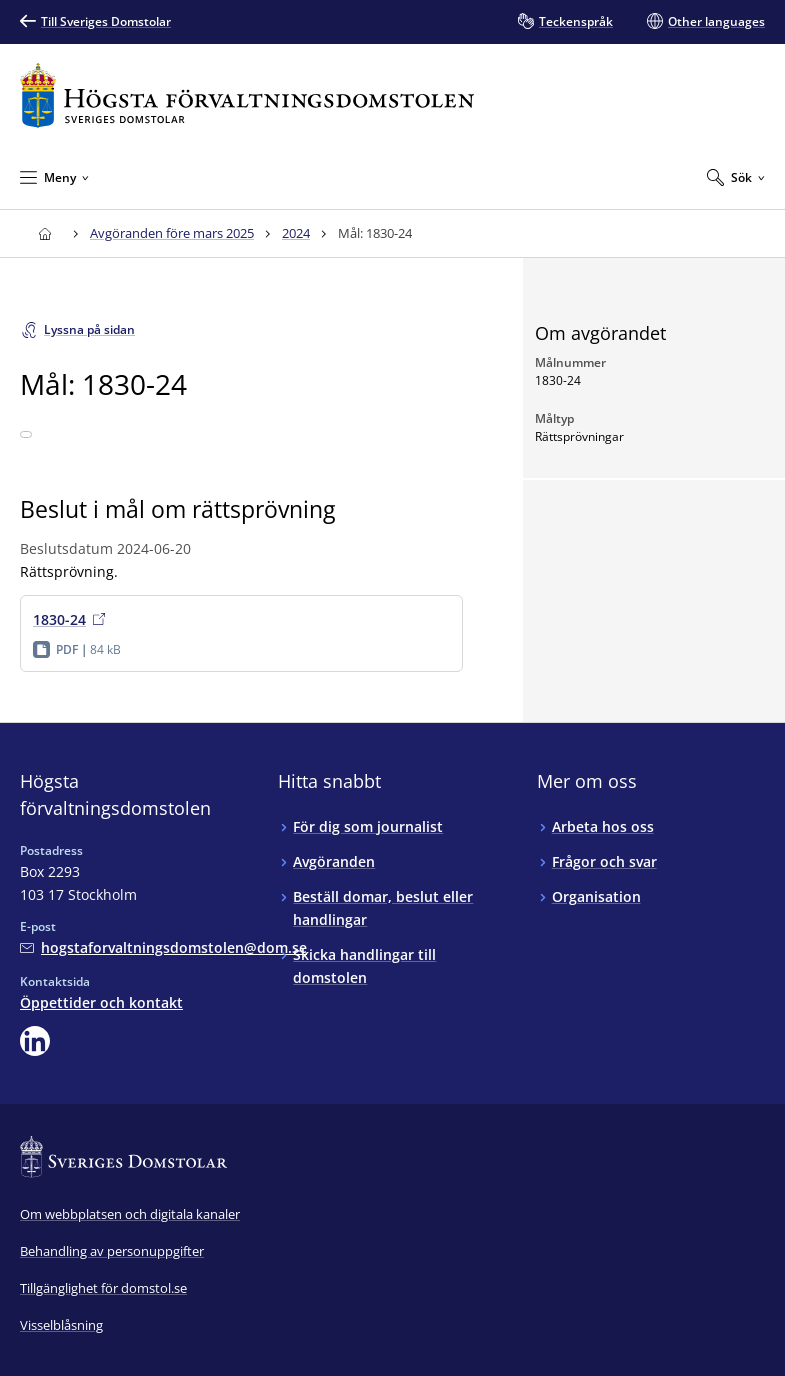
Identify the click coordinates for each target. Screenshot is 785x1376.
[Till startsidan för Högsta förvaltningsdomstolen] (247, 95)
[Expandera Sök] (736, 177)
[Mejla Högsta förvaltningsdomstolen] (163, 947)
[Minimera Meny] (54, 177)
